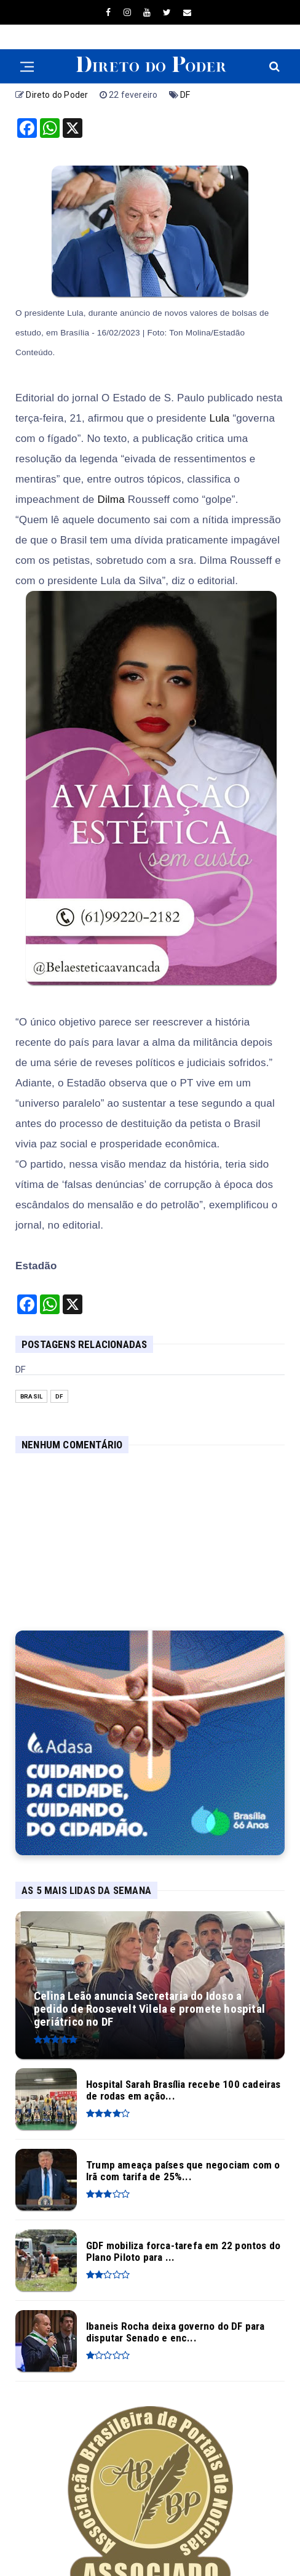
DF (185, 95)
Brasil (31, 1396)
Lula (220, 418)
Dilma (110, 499)
